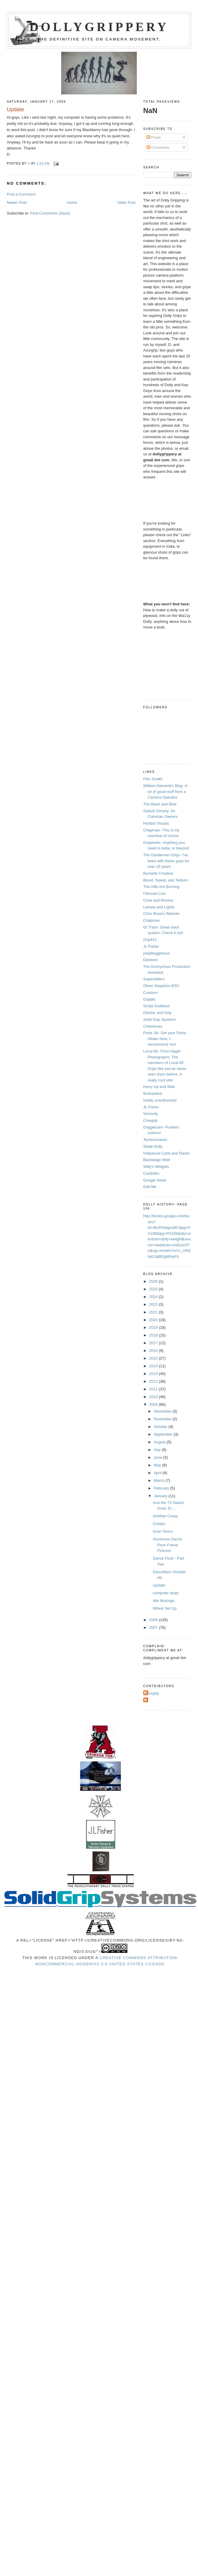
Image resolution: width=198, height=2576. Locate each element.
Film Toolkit (153, 779)
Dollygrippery (99, 27)
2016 (154, 1350)
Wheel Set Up (164, 1608)
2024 (154, 1297)
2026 (154, 1281)
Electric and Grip (157, 1012)
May (158, 1465)
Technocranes (155, 1139)
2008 (154, 1620)
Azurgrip (152, 1693)
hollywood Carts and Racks (166, 1153)
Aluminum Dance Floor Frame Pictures (167, 1545)
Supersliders (154, 979)
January (161, 1496)
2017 (154, 1343)
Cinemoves (153, 1026)
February (162, 1488)
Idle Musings (163, 1600)
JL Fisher (151, 946)
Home (72, 202)
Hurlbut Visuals (156, 823)
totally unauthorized (160, 1100)
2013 (154, 1373)
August (160, 1442)
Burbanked (152, 1093)
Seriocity (150, 1113)
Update (159, 1585)
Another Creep (165, 1516)
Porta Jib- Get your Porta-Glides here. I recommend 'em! (165, 1039)
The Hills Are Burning (161, 886)
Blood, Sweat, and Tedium (165, 880)
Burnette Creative (158, 873)
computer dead (165, 1593)
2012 (154, 1381)
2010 (154, 1397)
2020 (154, 1320)
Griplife (149, 999)
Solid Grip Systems (159, 1019)
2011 (154, 1389)
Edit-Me (150, 1186)
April (158, 1473)
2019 (154, 1327)
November (163, 1419)
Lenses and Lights (159, 907)
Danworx (150, 959)
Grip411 (150, 939)
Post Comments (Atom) (50, 213)
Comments (158, 147)
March (159, 1480)
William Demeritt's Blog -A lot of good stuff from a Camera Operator (165, 791)
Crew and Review (158, 900)
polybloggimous (156, 953)
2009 (154, 1404)
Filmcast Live (154, 893)
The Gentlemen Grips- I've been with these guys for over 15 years (166, 861)
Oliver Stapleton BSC (161, 986)
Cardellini (151, 1173)
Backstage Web (156, 1160)
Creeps (159, 1523)
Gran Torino (163, 1531)
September (163, 1434)
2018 (154, 1335)
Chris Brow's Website (161, 913)
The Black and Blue (160, 804)
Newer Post (17, 202)
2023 (154, 1304)
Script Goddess (156, 1006)
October (161, 1426)
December (163, 1411)
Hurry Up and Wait (159, 1086)
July (158, 1449)
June (158, 1457)
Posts (154, 137)
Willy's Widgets (156, 1166)
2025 (154, 1289)
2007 (154, 1627)
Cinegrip (150, 1120)
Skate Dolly (153, 1146)
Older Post (126, 202)
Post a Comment (21, 194)
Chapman (151, 920)
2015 (154, 1358)
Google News (154, 1180)
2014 (154, 1366)
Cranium (150, 992)
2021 (154, 1312)
